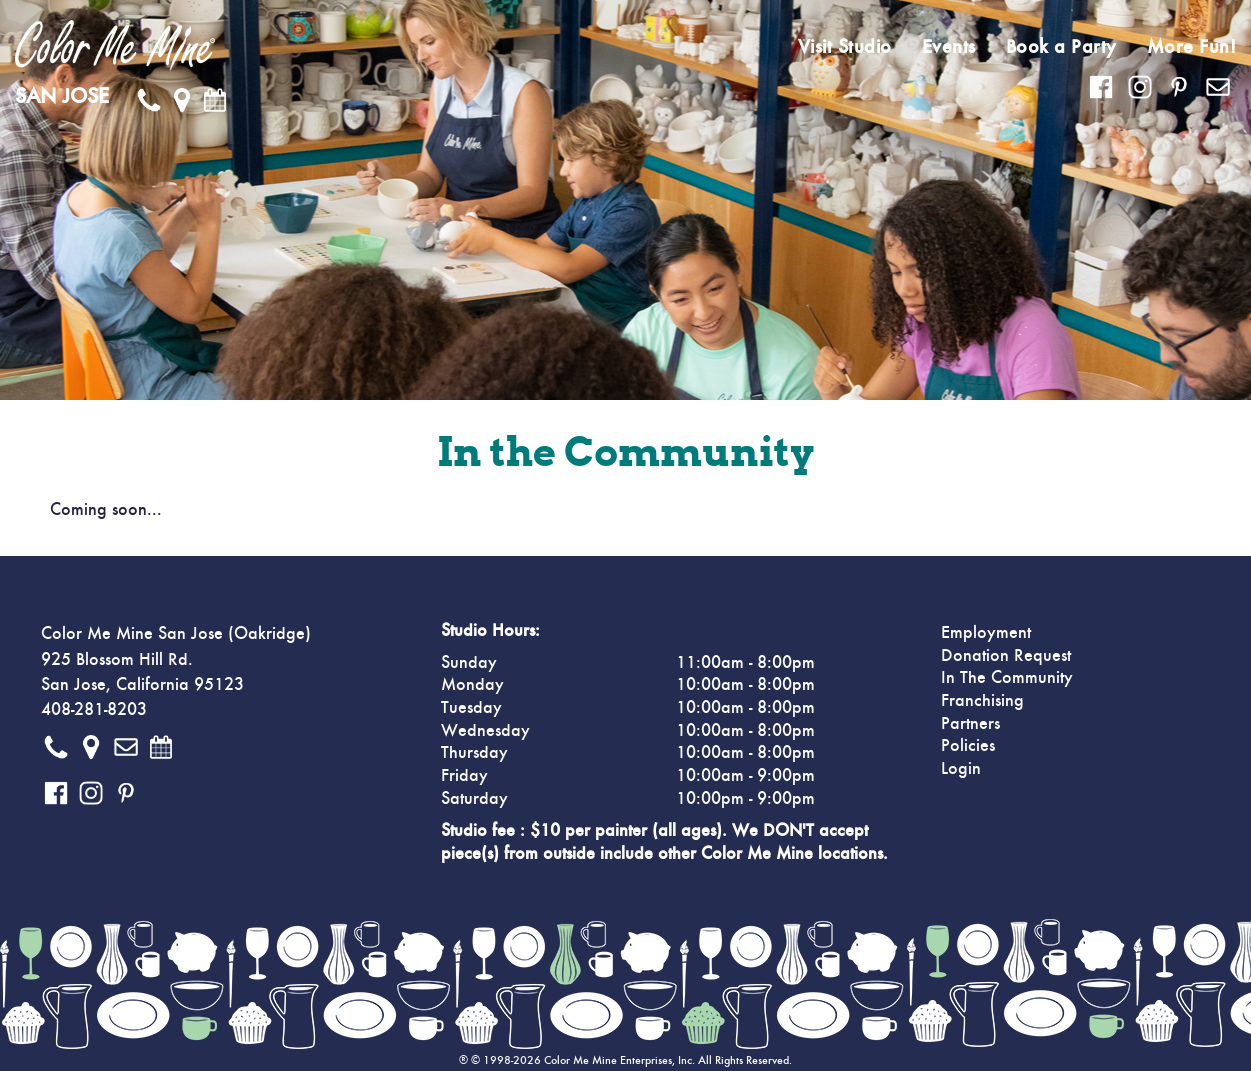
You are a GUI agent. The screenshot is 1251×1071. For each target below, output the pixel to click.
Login (961, 769)
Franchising (982, 701)
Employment (986, 633)
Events (949, 47)
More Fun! (1192, 47)
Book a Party (1061, 47)
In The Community (1007, 678)
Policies (968, 746)
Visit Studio (845, 47)
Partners (970, 724)
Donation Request (1006, 656)
